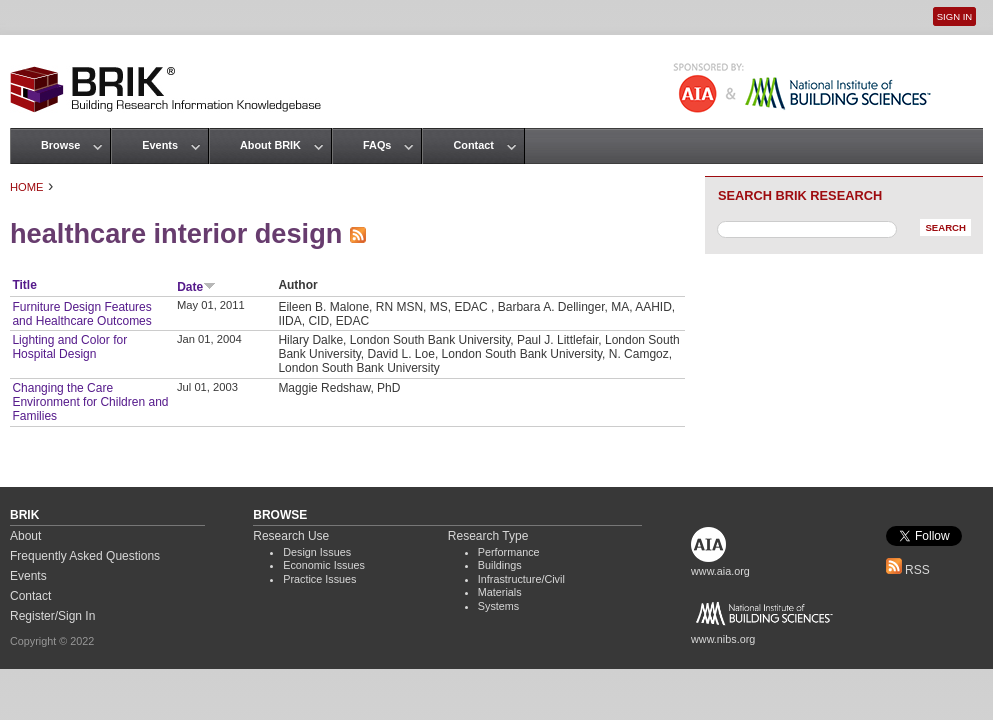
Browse (60, 145)
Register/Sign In (52, 616)
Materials (500, 592)
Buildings (500, 565)
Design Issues (317, 552)
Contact (473, 145)
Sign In (954, 16)
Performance (509, 552)
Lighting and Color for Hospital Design (69, 347)
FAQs (377, 145)
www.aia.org (720, 571)
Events (160, 145)
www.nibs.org (723, 639)
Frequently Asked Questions (85, 556)
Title (24, 285)
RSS (908, 570)
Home (27, 187)
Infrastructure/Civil (521, 579)
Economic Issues (324, 565)
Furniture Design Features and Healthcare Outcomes (81, 314)
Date (196, 287)
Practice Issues (319, 579)
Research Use (291, 536)
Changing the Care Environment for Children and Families (90, 402)
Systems (498, 606)
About (25, 536)
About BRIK (270, 145)
